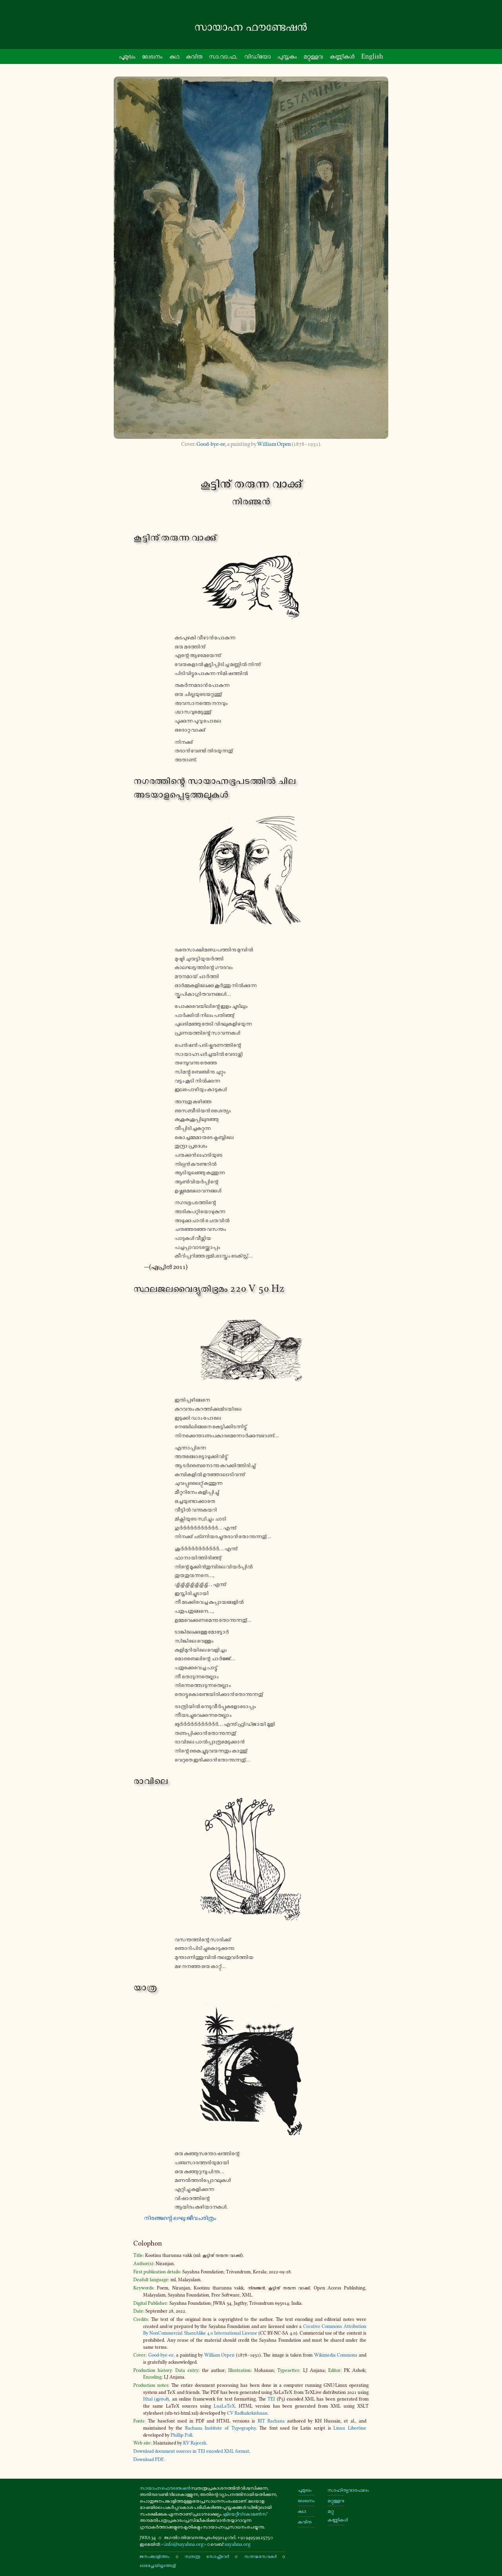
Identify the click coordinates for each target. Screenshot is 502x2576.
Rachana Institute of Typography (220, 2428)
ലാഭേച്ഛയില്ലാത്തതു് (158, 2565)
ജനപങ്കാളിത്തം (154, 2556)
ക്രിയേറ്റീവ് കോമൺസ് (245, 2514)
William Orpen (274, 444)
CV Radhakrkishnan (247, 2413)
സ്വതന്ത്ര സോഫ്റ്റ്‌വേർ (206, 2556)
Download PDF (148, 2459)
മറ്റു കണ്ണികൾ (335, 2515)
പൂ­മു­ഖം (127, 56)
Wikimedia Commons (336, 2355)
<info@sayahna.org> (184, 2544)
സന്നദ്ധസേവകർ (260, 2556)
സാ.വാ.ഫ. (223, 56)
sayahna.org (238, 2544)
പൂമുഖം (304, 2490)
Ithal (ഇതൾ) (156, 2399)
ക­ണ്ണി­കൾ (342, 56)
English (372, 56)
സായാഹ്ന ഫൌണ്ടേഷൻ (165, 2488)
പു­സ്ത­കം (287, 56)
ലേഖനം (152, 56)
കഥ (174, 56)
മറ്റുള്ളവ (335, 2500)
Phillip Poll (181, 2435)
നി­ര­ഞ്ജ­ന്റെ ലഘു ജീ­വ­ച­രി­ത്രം (180, 2218)
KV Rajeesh (194, 2443)
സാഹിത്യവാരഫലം (335, 2490)
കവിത (194, 56)
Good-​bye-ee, (211, 444)
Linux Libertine (349, 2428)
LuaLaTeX (224, 2406)
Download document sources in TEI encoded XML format (191, 2451)
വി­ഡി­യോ (257, 56)
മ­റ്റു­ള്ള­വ (313, 56)
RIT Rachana (271, 2421)
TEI (271, 2399)
